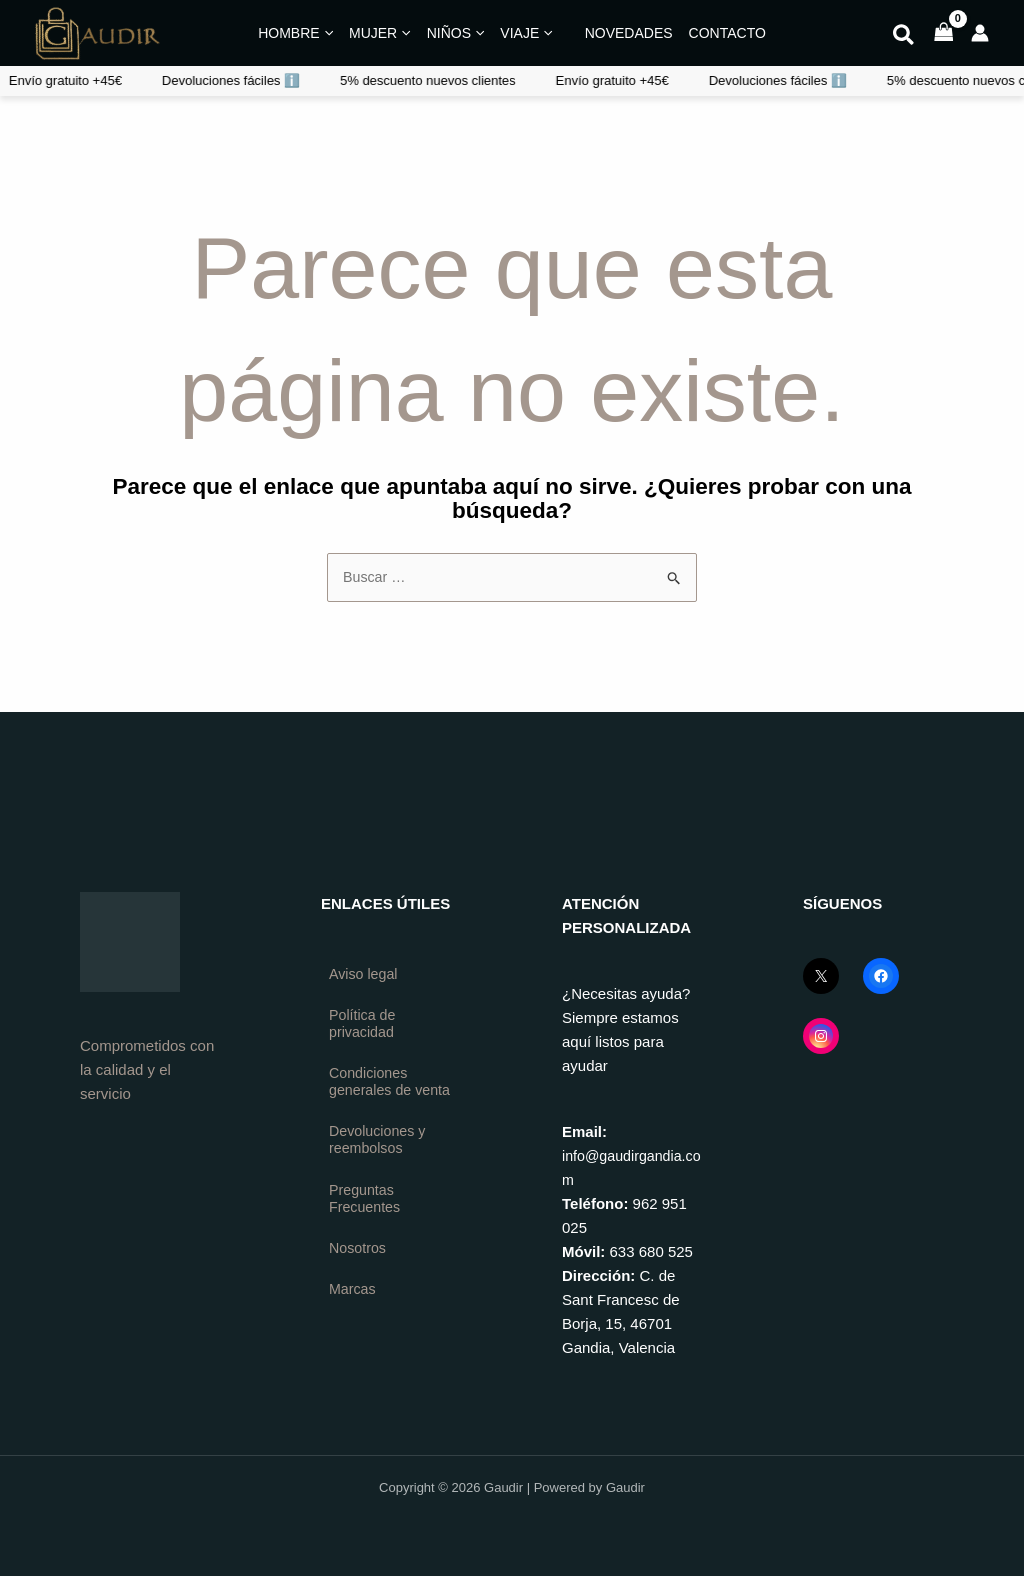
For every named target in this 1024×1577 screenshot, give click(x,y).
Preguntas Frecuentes (366, 1224)
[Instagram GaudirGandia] (821, 1037)
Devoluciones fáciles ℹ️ (586, 80)
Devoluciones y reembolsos (380, 1164)
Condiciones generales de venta (372, 1095)
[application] (326, 33)
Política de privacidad (364, 1026)
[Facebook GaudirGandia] (881, 977)
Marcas (353, 1317)
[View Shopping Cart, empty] (944, 33)
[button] (904, 38)
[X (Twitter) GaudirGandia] (821, 977)
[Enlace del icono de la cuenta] (980, 33)
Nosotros (359, 1275)
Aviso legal (365, 975)
